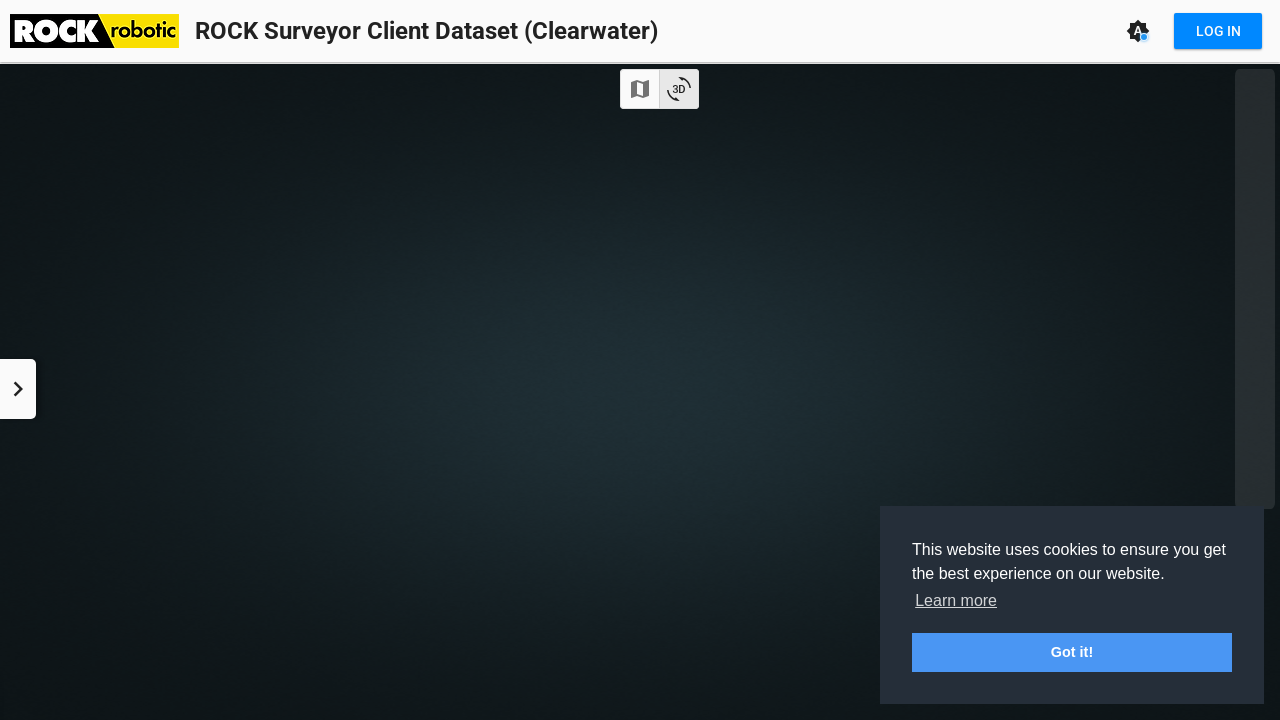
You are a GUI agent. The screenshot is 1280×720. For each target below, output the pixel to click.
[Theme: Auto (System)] (1138, 31)
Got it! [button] (1072, 652)
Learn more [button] (956, 600)
